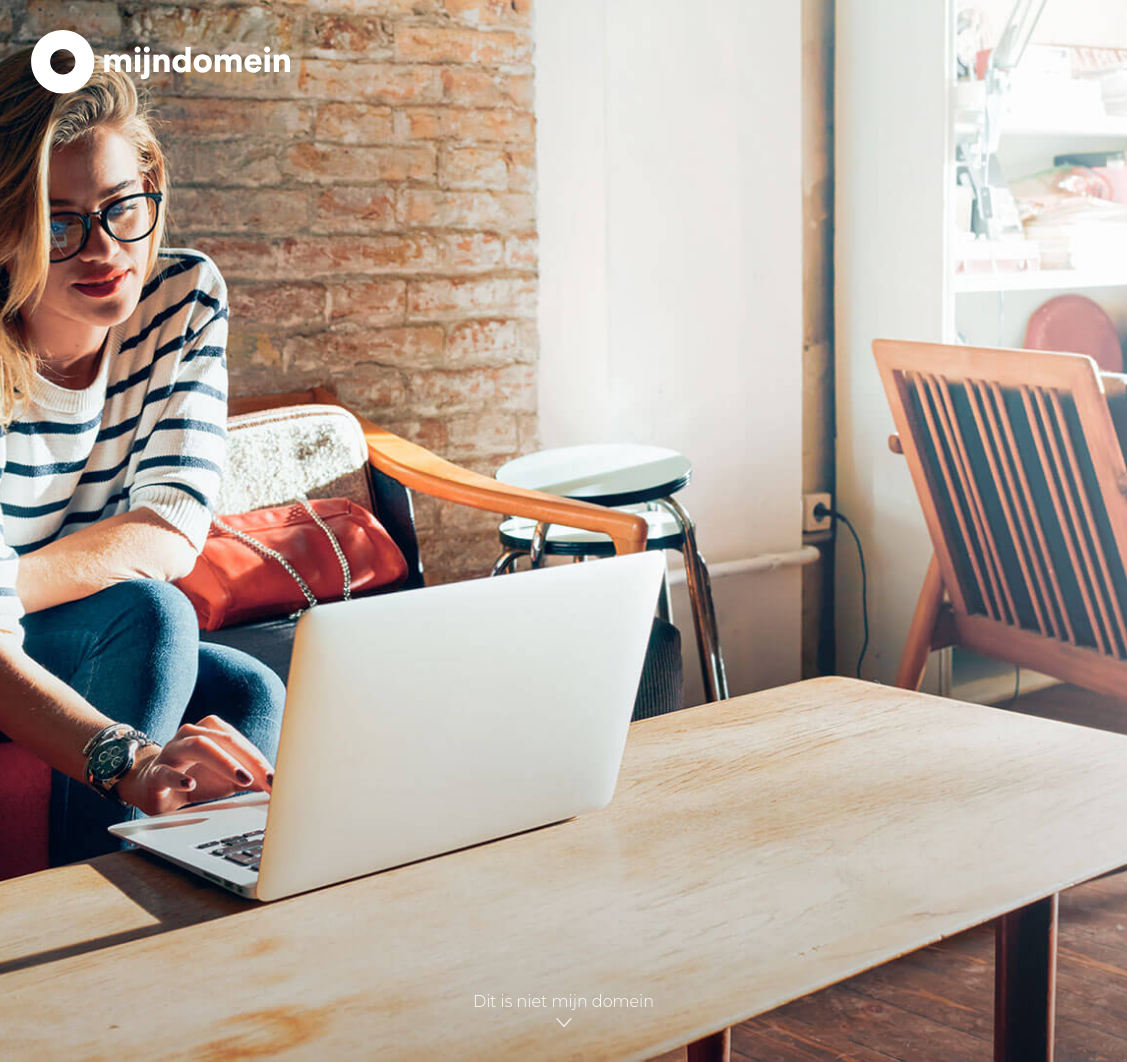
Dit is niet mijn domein (563, 1013)
